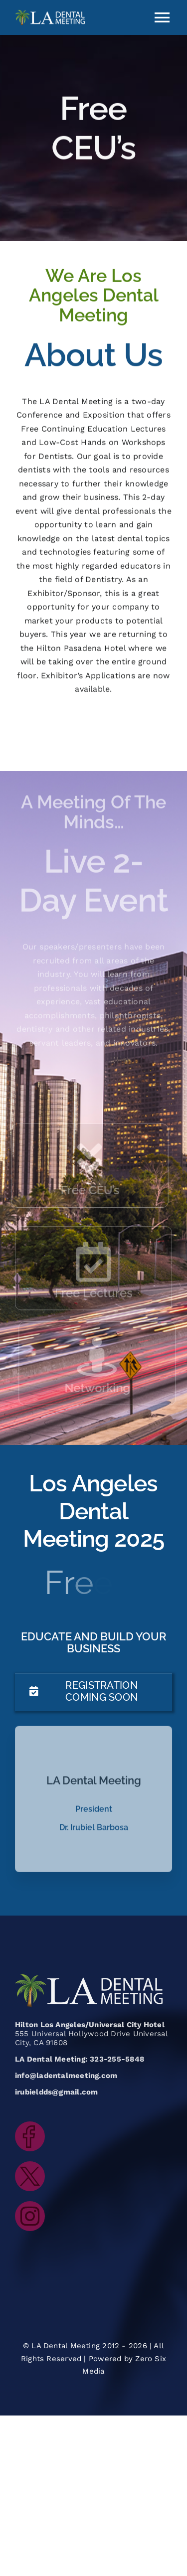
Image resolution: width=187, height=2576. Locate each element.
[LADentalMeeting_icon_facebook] (30, 2125)
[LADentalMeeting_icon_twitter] (30, 2165)
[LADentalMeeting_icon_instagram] (30, 2205)
